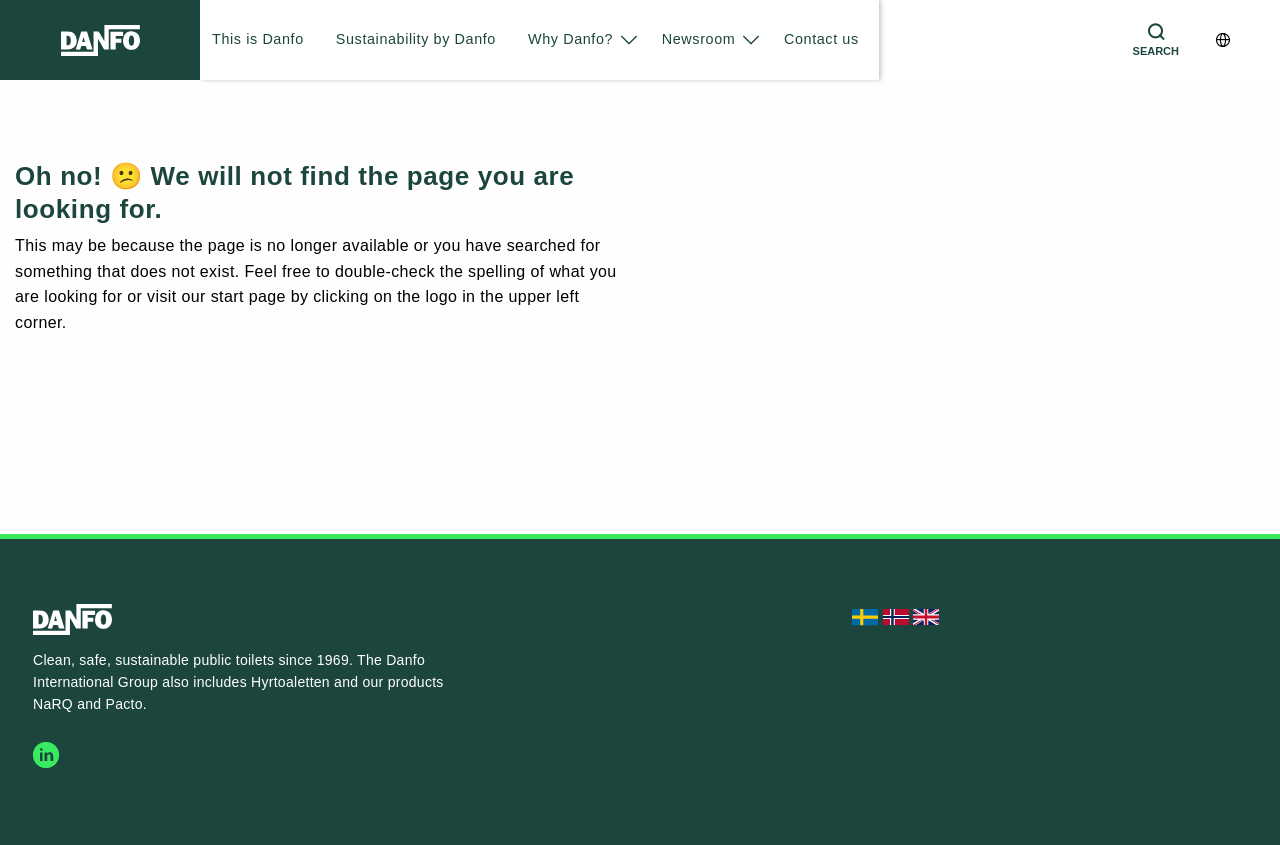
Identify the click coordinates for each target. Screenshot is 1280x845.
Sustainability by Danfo (416, 39)
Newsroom (699, 39)
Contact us (821, 39)
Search (1156, 51)
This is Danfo (258, 39)
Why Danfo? (570, 39)
